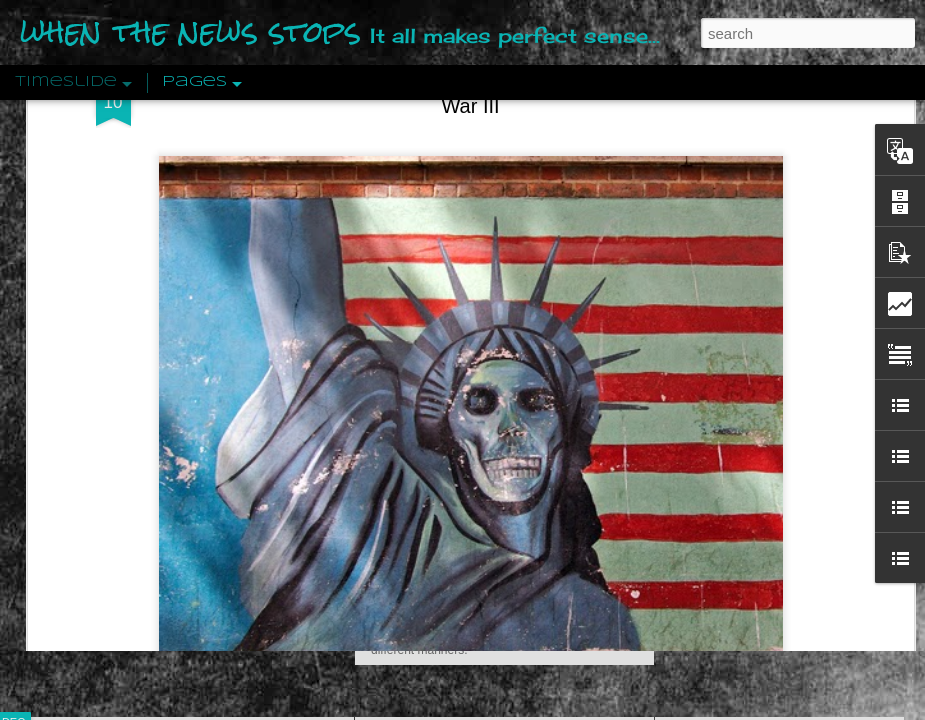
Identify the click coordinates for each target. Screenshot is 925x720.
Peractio (85, 464)
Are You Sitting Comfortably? (486, 512)
